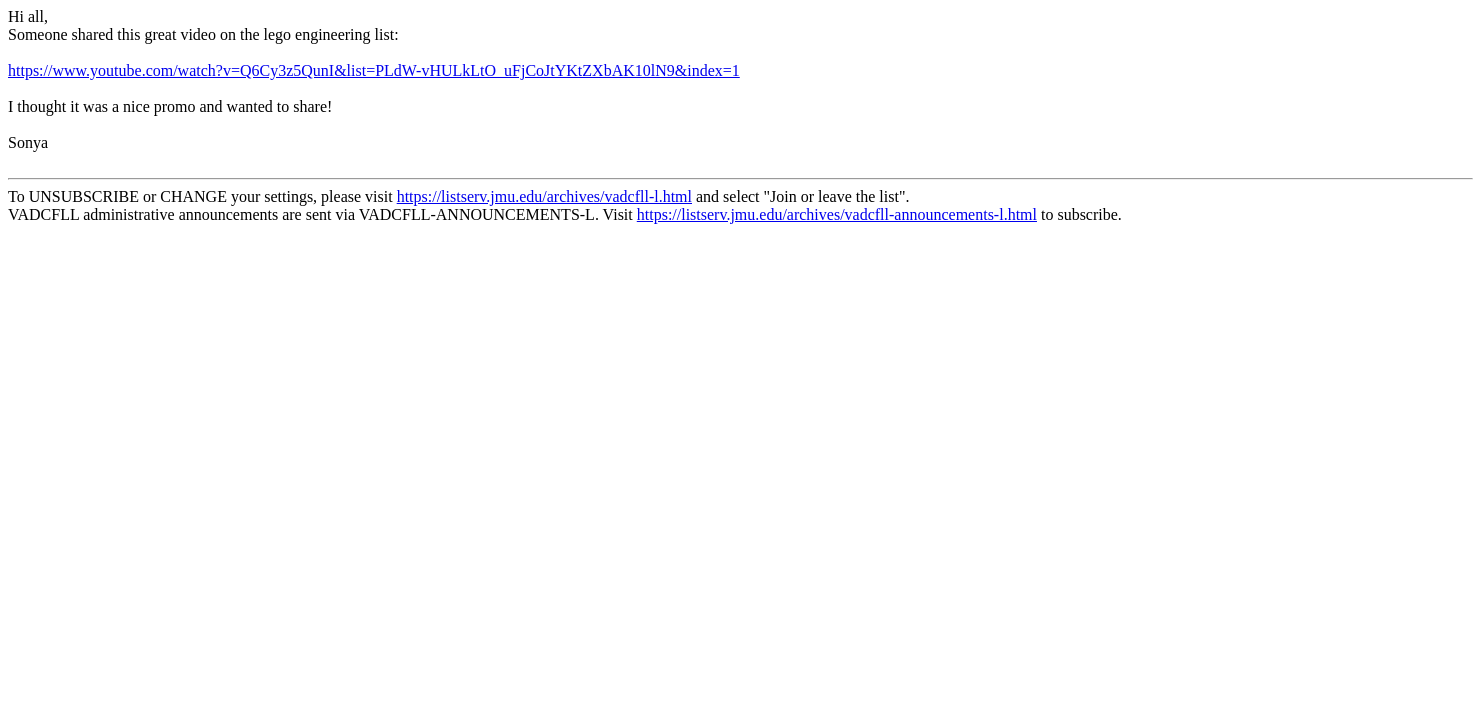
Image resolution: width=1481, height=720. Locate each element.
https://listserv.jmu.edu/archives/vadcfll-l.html (544, 196)
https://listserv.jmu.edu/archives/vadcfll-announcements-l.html (837, 214)
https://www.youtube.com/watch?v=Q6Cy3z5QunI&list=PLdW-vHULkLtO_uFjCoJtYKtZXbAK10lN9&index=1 (374, 70)
